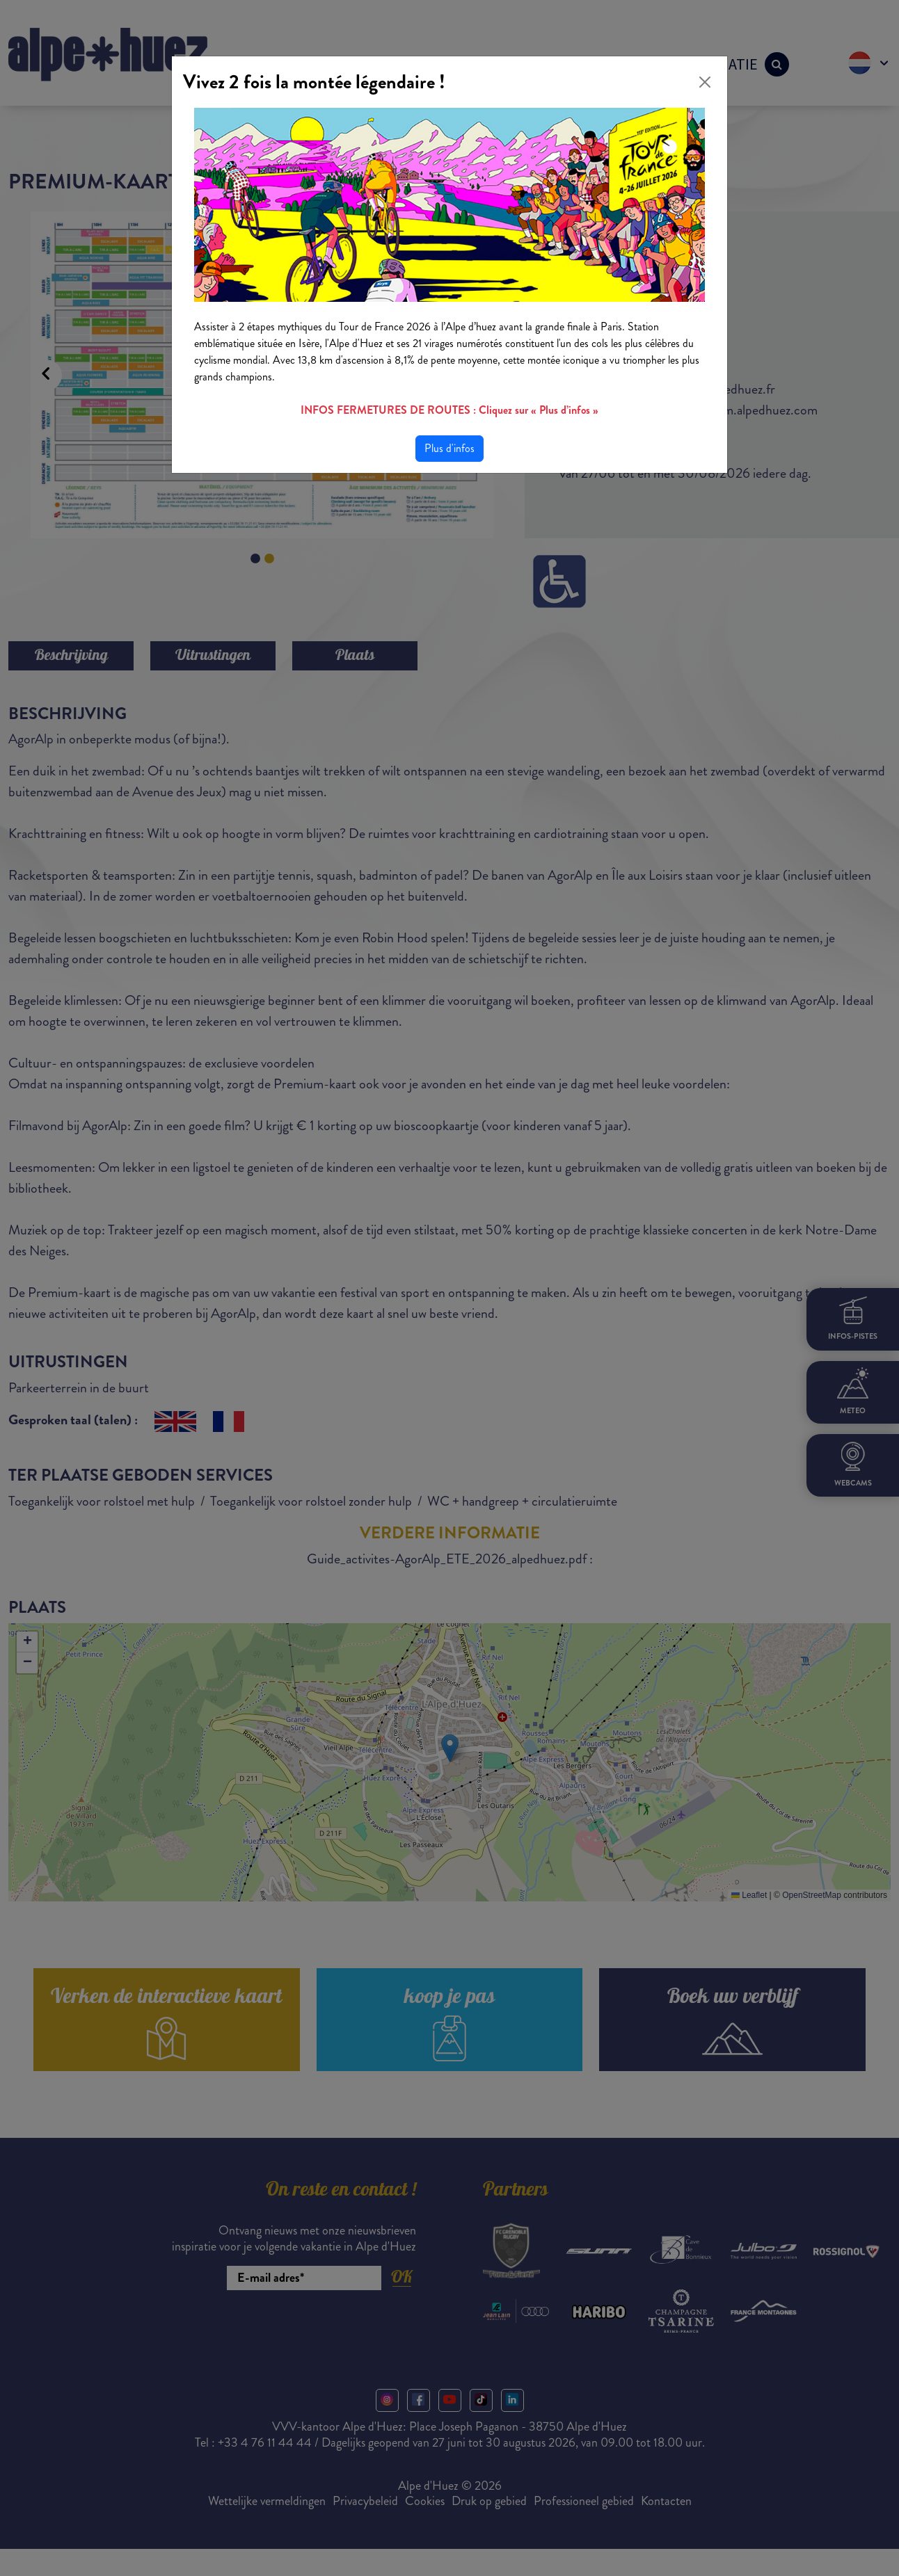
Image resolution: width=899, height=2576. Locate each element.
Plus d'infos (449, 448)
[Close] (705, 82)
